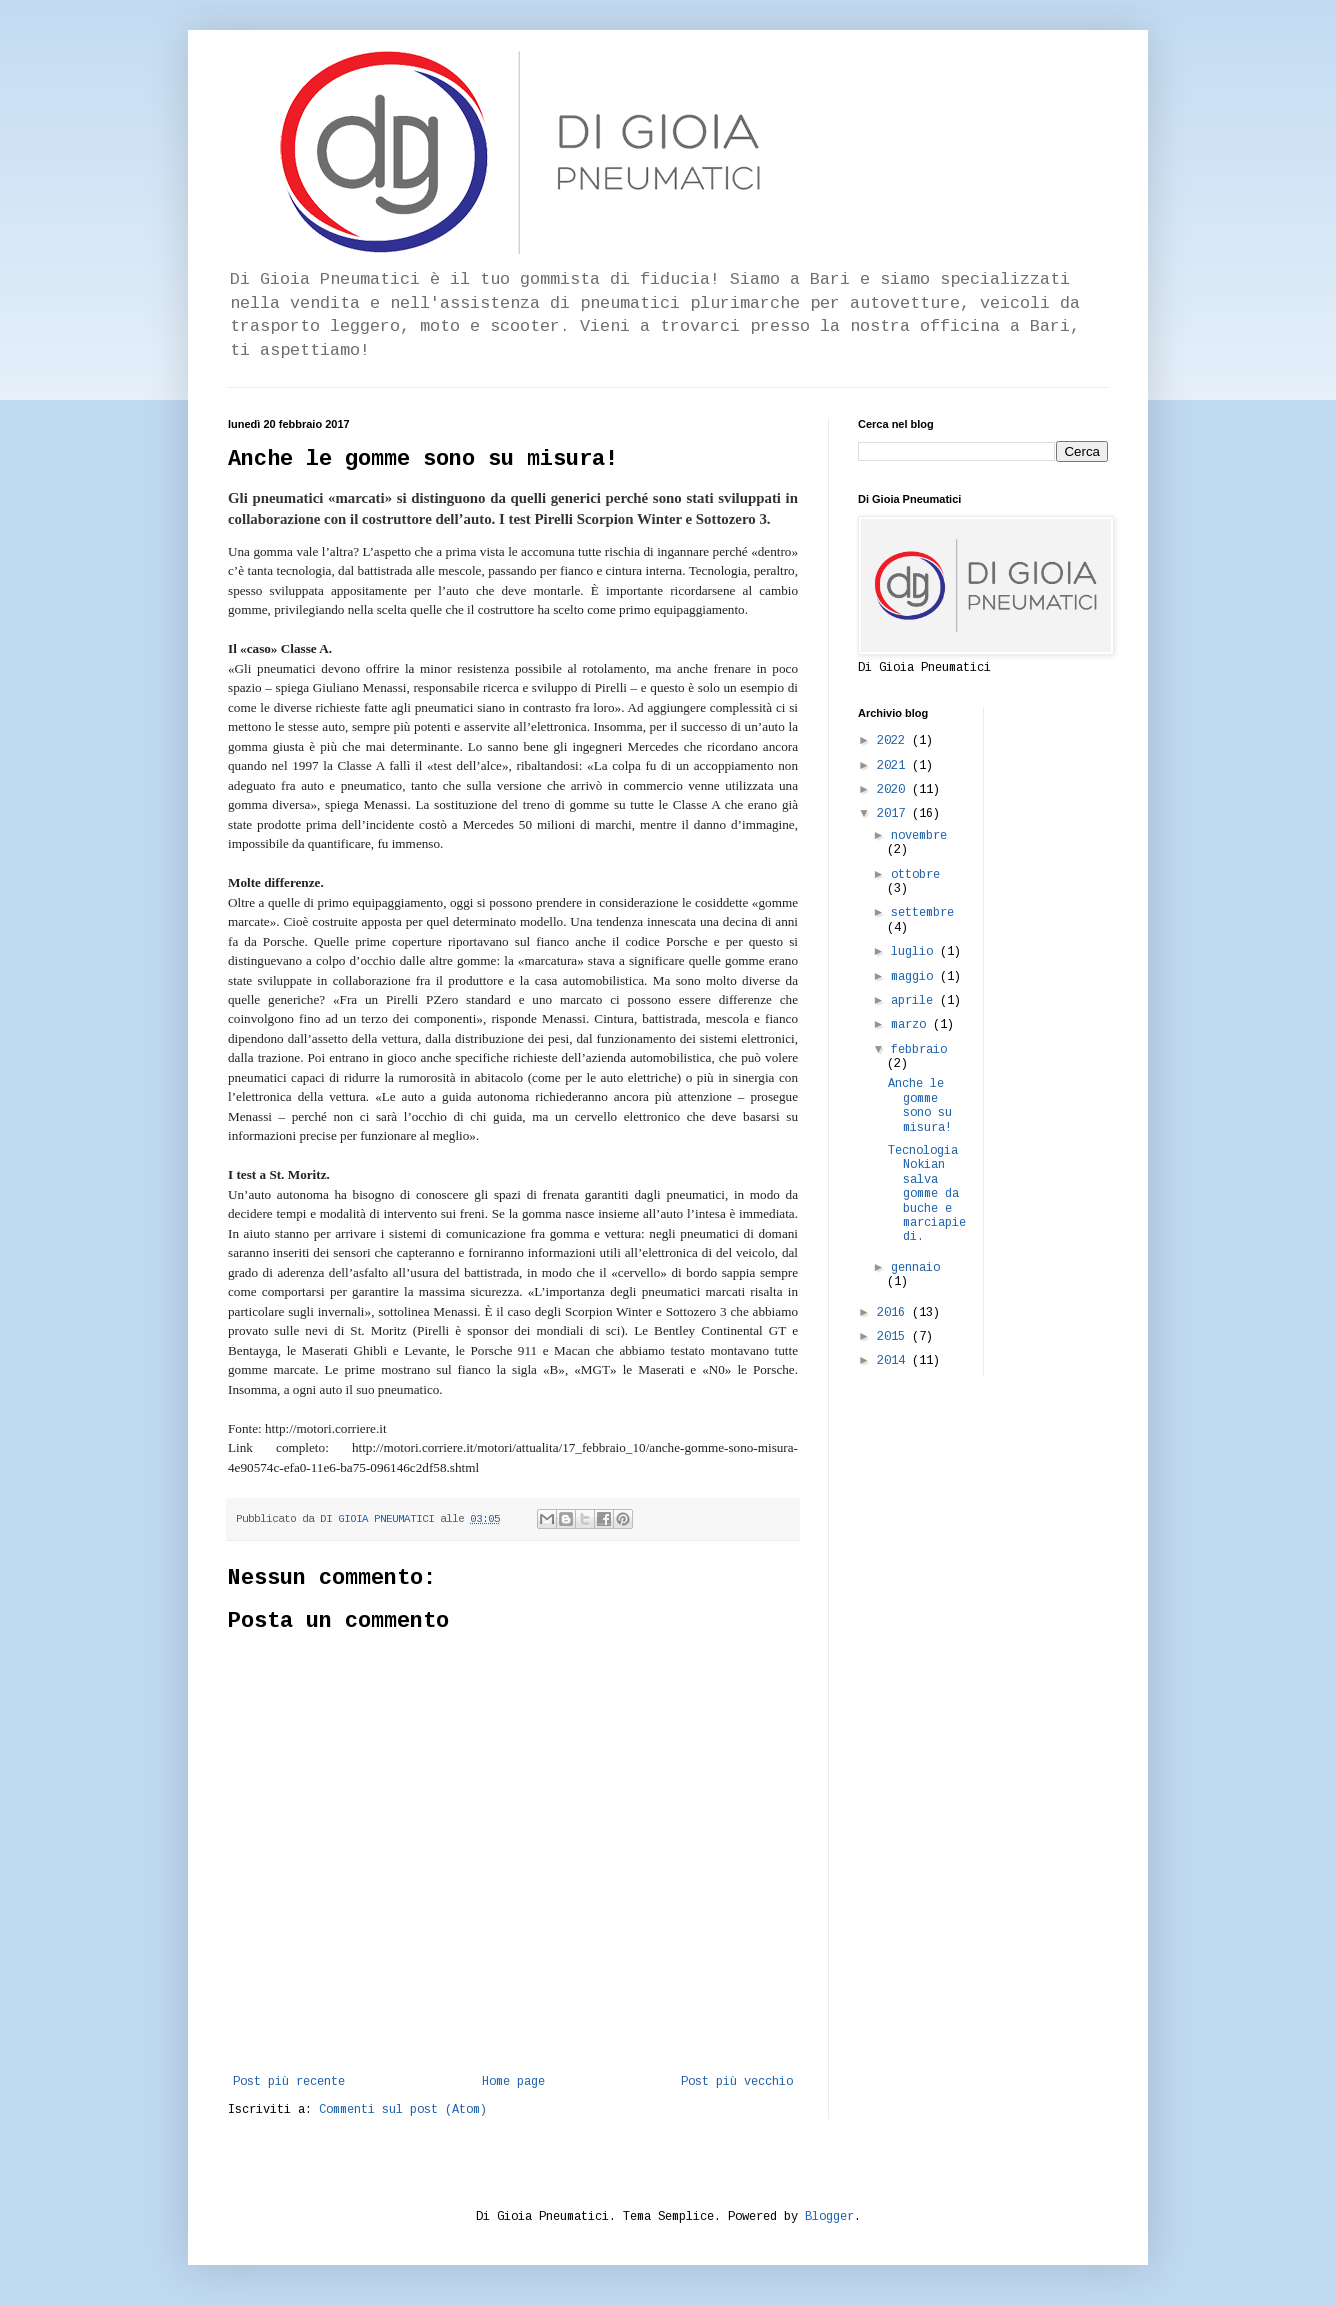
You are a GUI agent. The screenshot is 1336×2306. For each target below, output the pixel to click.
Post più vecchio (737, 2082)
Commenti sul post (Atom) (403, 2110)
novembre (919, 836)
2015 (894, 1337)
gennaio (915, 1268)
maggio (915, 977)
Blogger (829, 2217)
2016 (894, 1313)
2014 (894, 1361)
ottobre (915, 875)
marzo (912, 1025)
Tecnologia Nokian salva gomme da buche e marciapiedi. (927, 1194)
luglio (915, 952)
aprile (915, 1001)
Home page (513, 2082)
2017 (894, 814)
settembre (922, 913)
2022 (894, 741)
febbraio (919, 1050)
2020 (894, 790)
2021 (894, 766)
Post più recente (289, 2082)
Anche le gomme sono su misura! (920, 1105)
